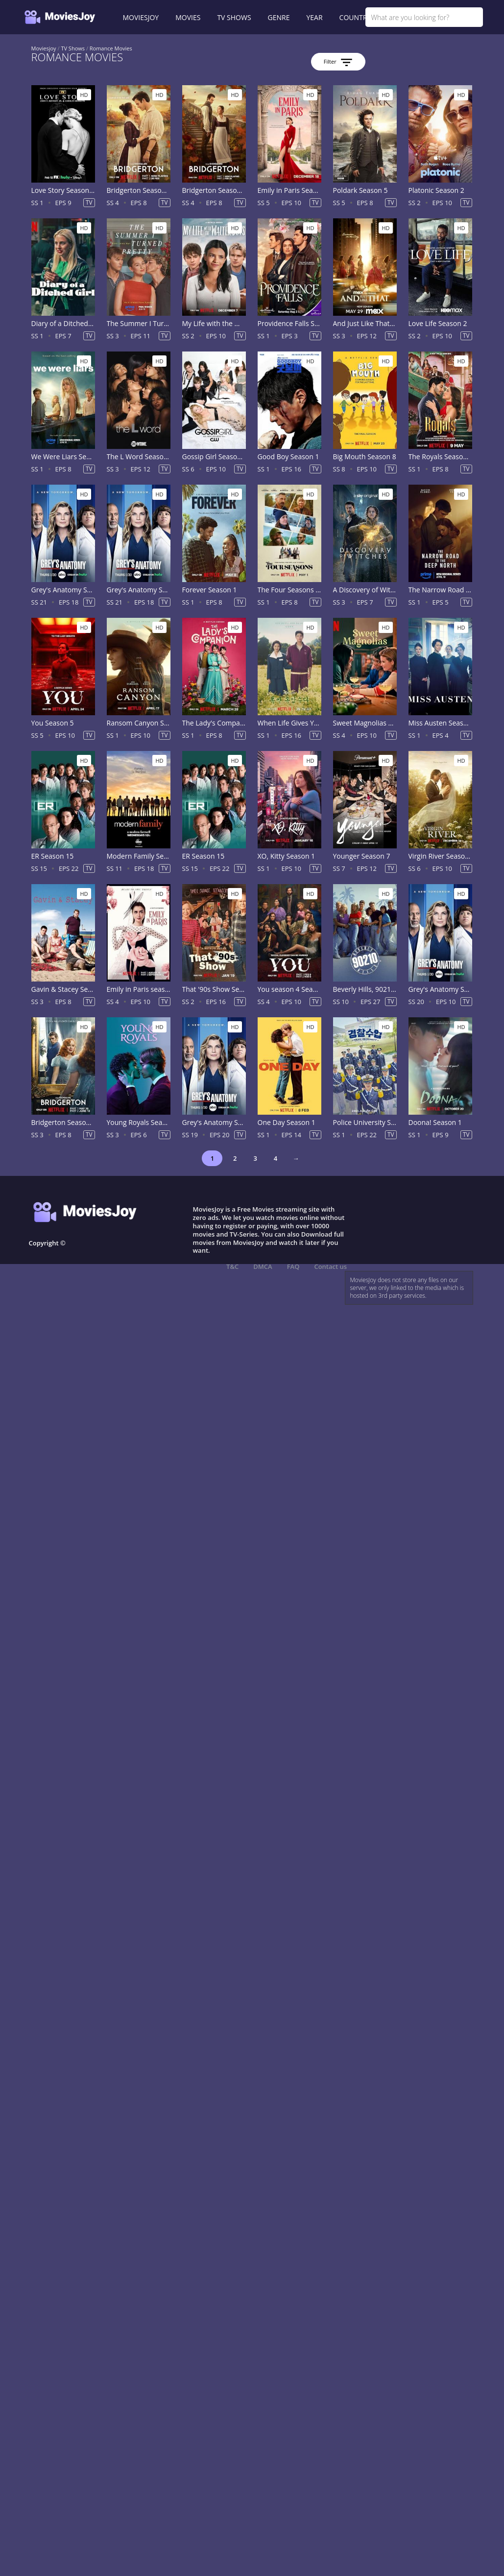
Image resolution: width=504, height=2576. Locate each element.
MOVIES (187, 17)
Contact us (330, 1266)
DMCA (262, 1266)
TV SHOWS (234, 17)
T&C (232, 1266)
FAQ (293, 1266)
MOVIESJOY (141, 17)
